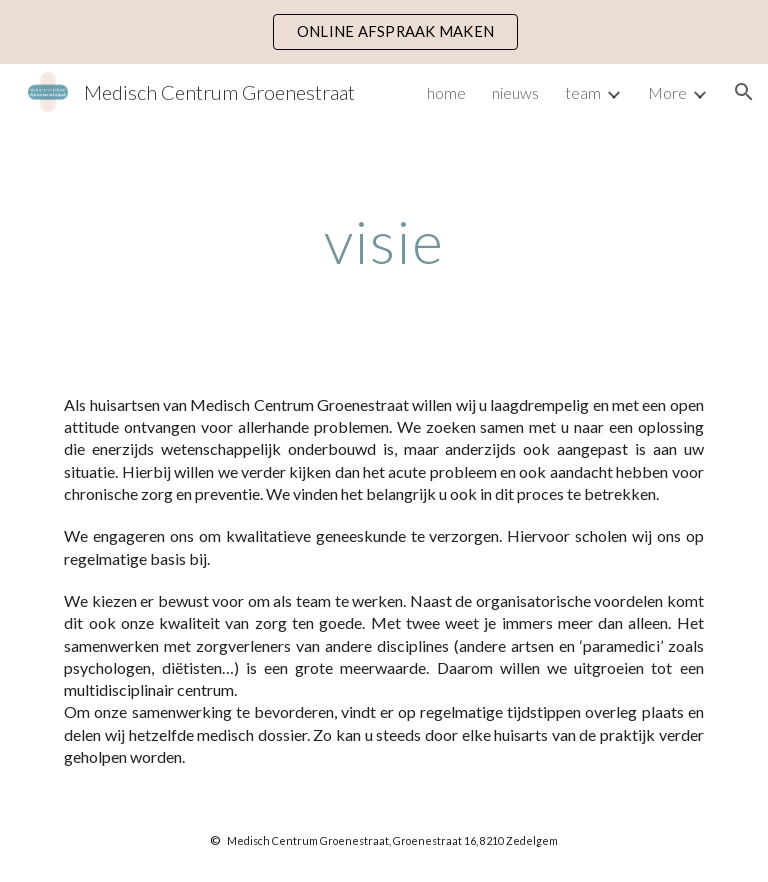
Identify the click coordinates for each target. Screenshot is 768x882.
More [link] (667, 92)
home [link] (446, 92)
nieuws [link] (515, 92)
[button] (744, 92)
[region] (384, 32)
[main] (383, 241)
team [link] (583, 92)
